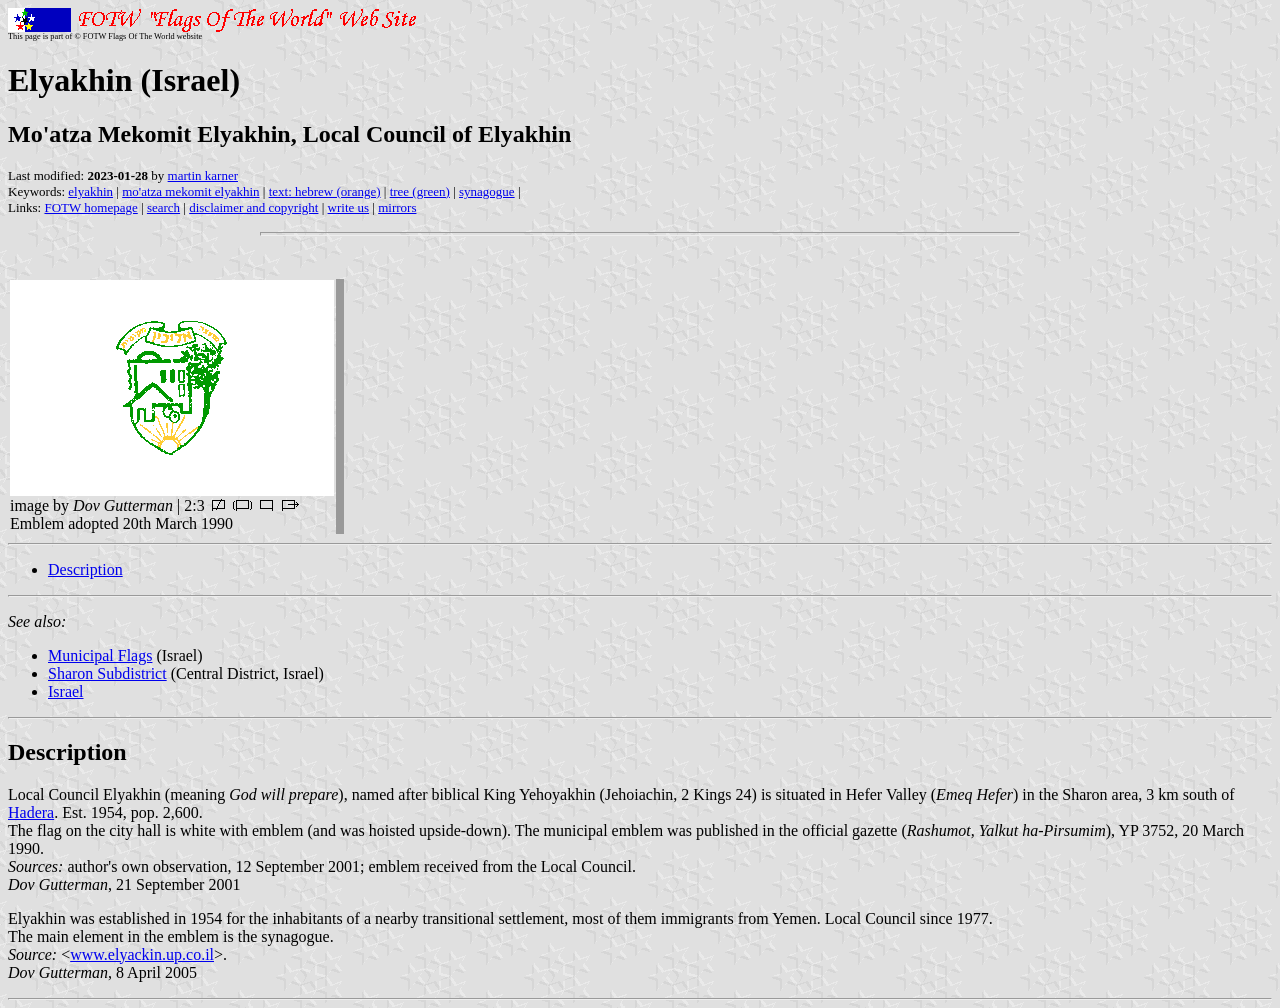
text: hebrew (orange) (325, 191)
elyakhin (90, 191)
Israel (66, 691)
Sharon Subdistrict (107, 673)
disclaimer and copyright (253, 207)
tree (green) (420, 191)
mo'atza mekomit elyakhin (190, 191)
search (163, 207)
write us (349, 207)
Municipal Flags (100, 655)
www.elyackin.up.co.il (142, 954)
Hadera (31, 812)
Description (85, 569)
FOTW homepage (90, 207)
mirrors (397, 207)
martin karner (203, 175)
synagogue (487, 191)
